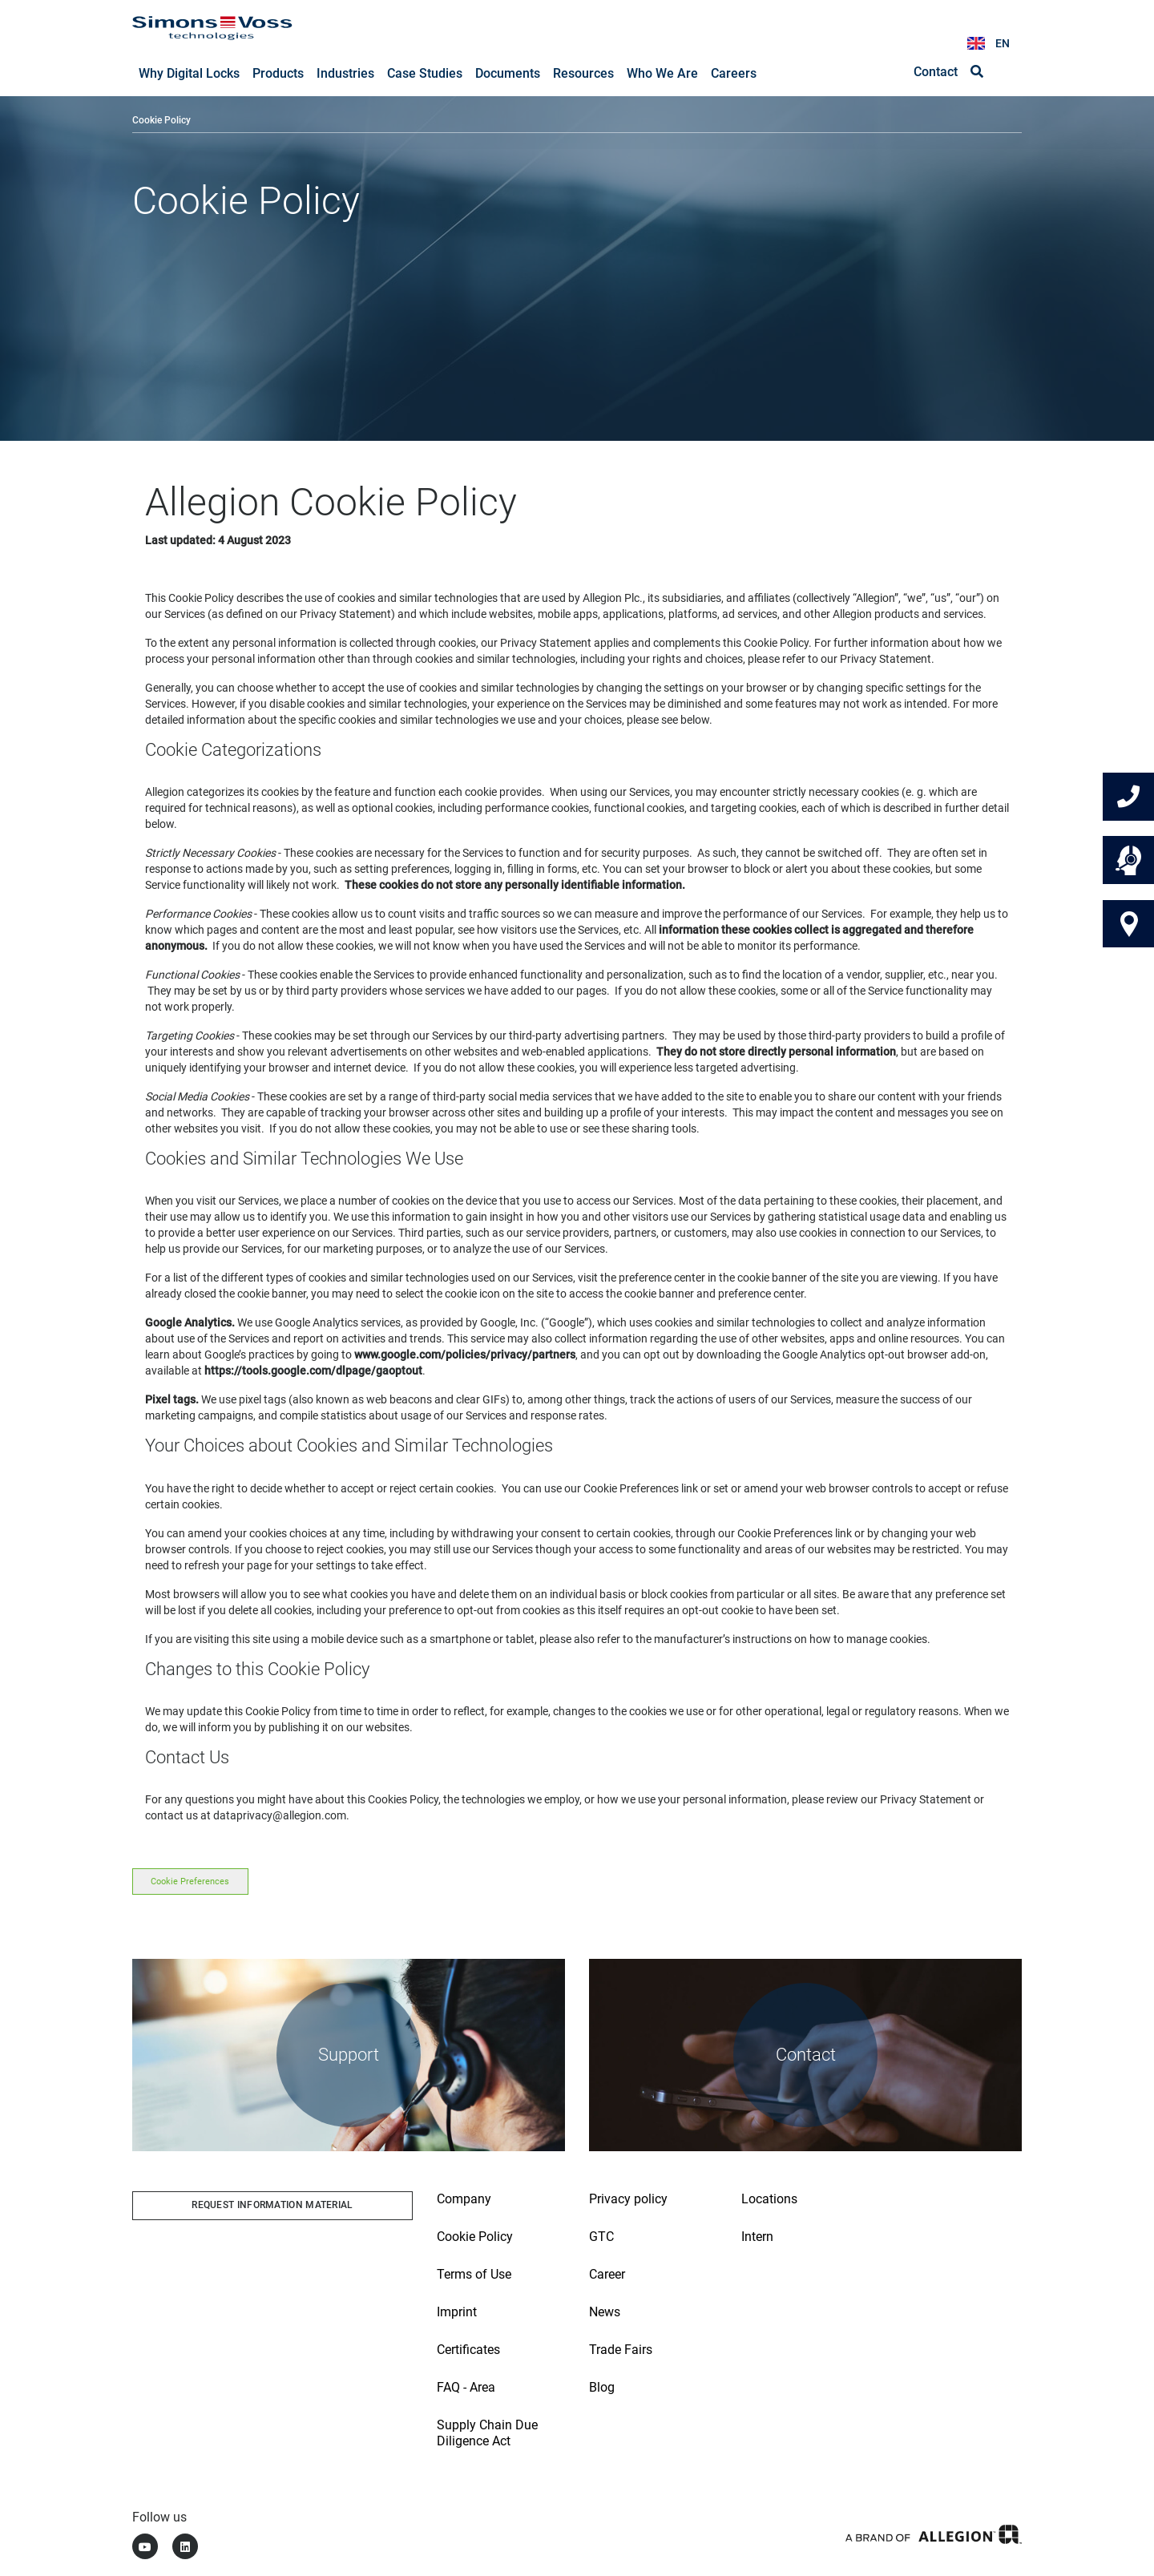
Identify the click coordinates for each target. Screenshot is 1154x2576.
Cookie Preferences (190, 1882)
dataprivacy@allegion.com (279, 1816)
